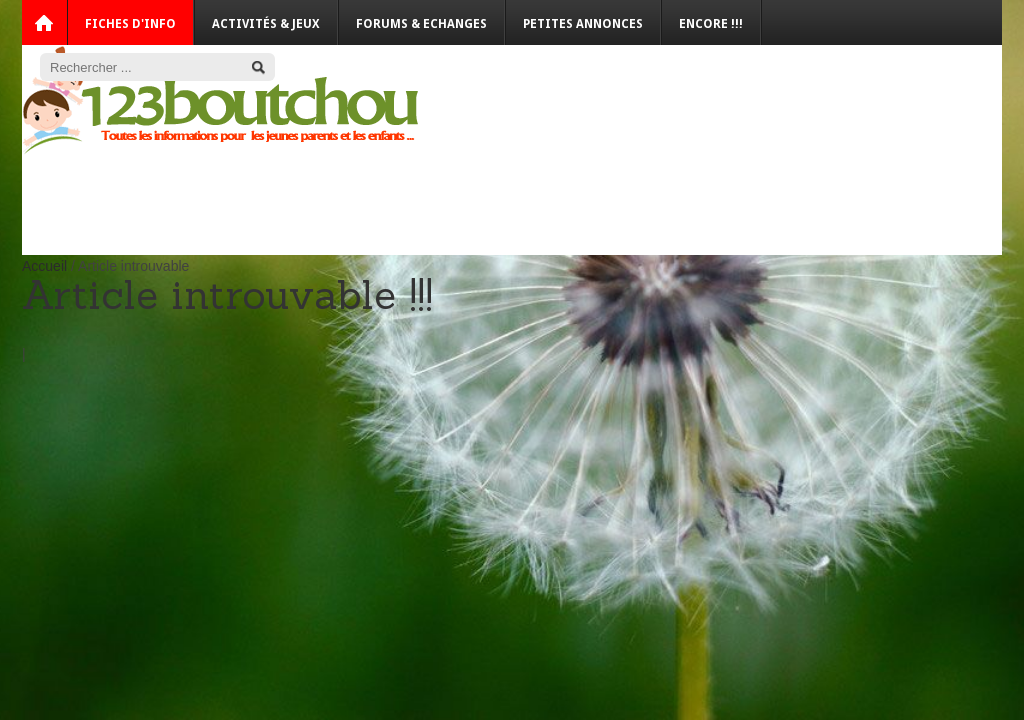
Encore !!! (711, 24)
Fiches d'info (130, 24)
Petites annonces (583, 24)
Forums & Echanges (421, 24)
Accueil (44, 266)
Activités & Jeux (266, 24)
